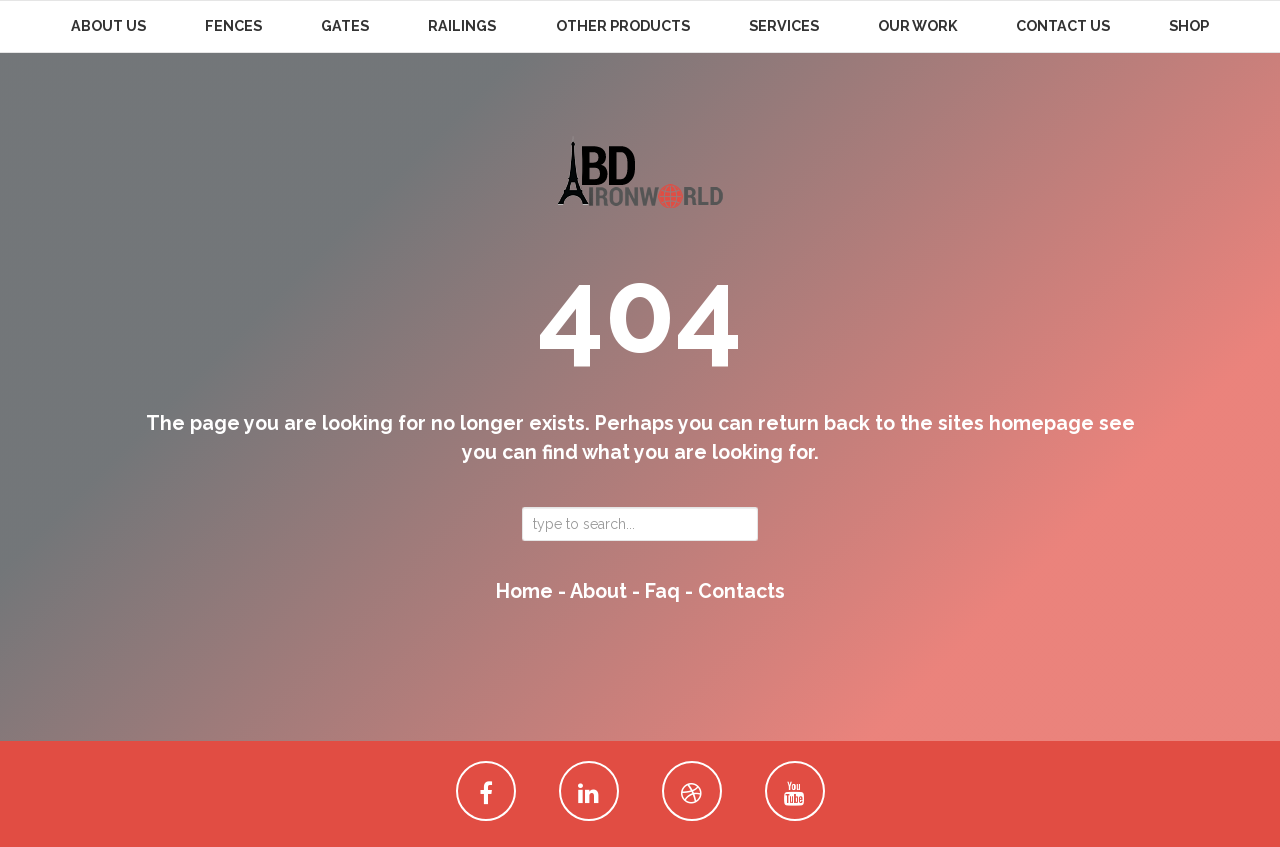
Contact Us (1063, 26)
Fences (233, 26)
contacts (741, 591)
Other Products (623, 26)
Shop (1189, 26)
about (598, 591)
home (524, 591)
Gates (345, 26)
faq (662, 591)
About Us (108, 26)
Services (784, 26)
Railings (462, 26)
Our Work (917, 26)
